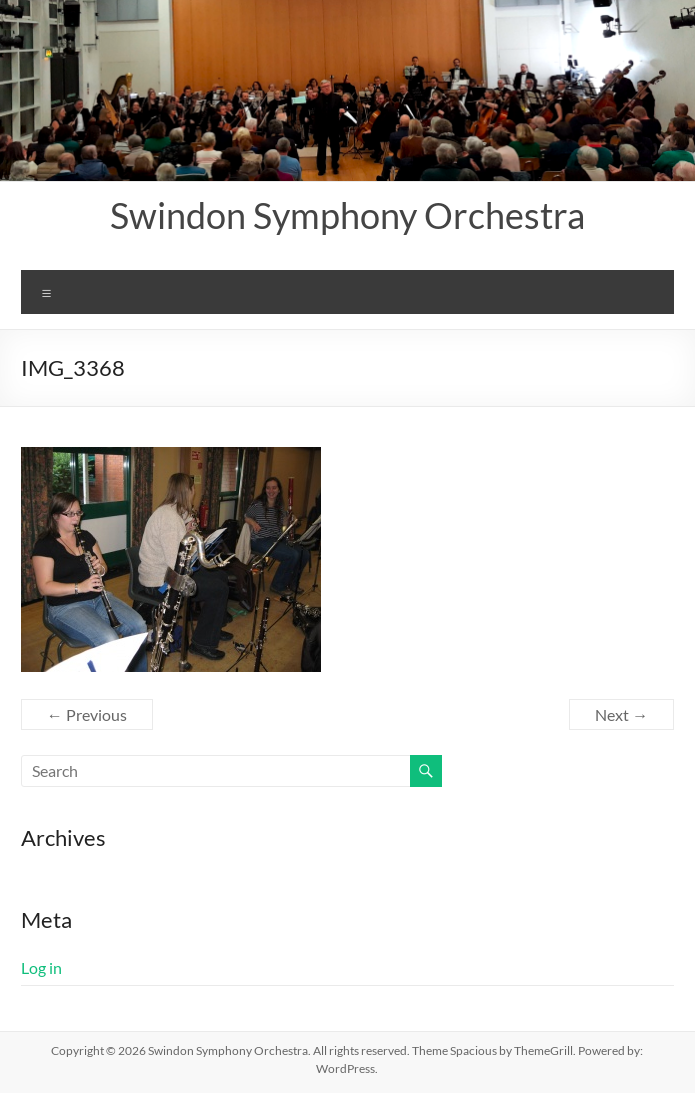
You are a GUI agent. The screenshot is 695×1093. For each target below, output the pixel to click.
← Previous (87, 714)
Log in (41, 967)
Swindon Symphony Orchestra (347, 215)
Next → (621, 714)
